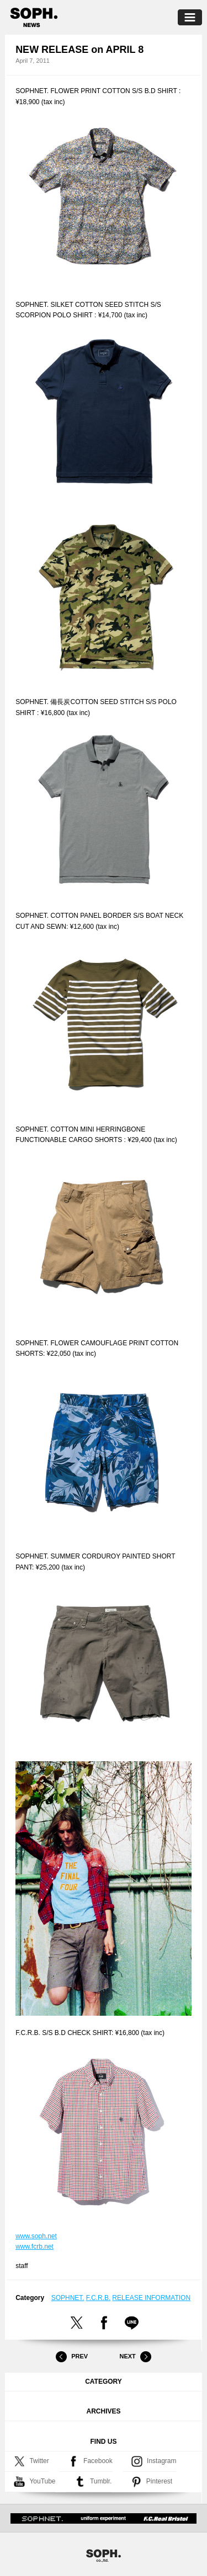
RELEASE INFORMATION (151, 2298)
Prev (72, 2356)
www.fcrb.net (34, 2246)
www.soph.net (36, 2236)
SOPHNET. (67, 2298)
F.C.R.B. (98, 2298)
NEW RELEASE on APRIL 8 (79, 49)
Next (135, 2356)
